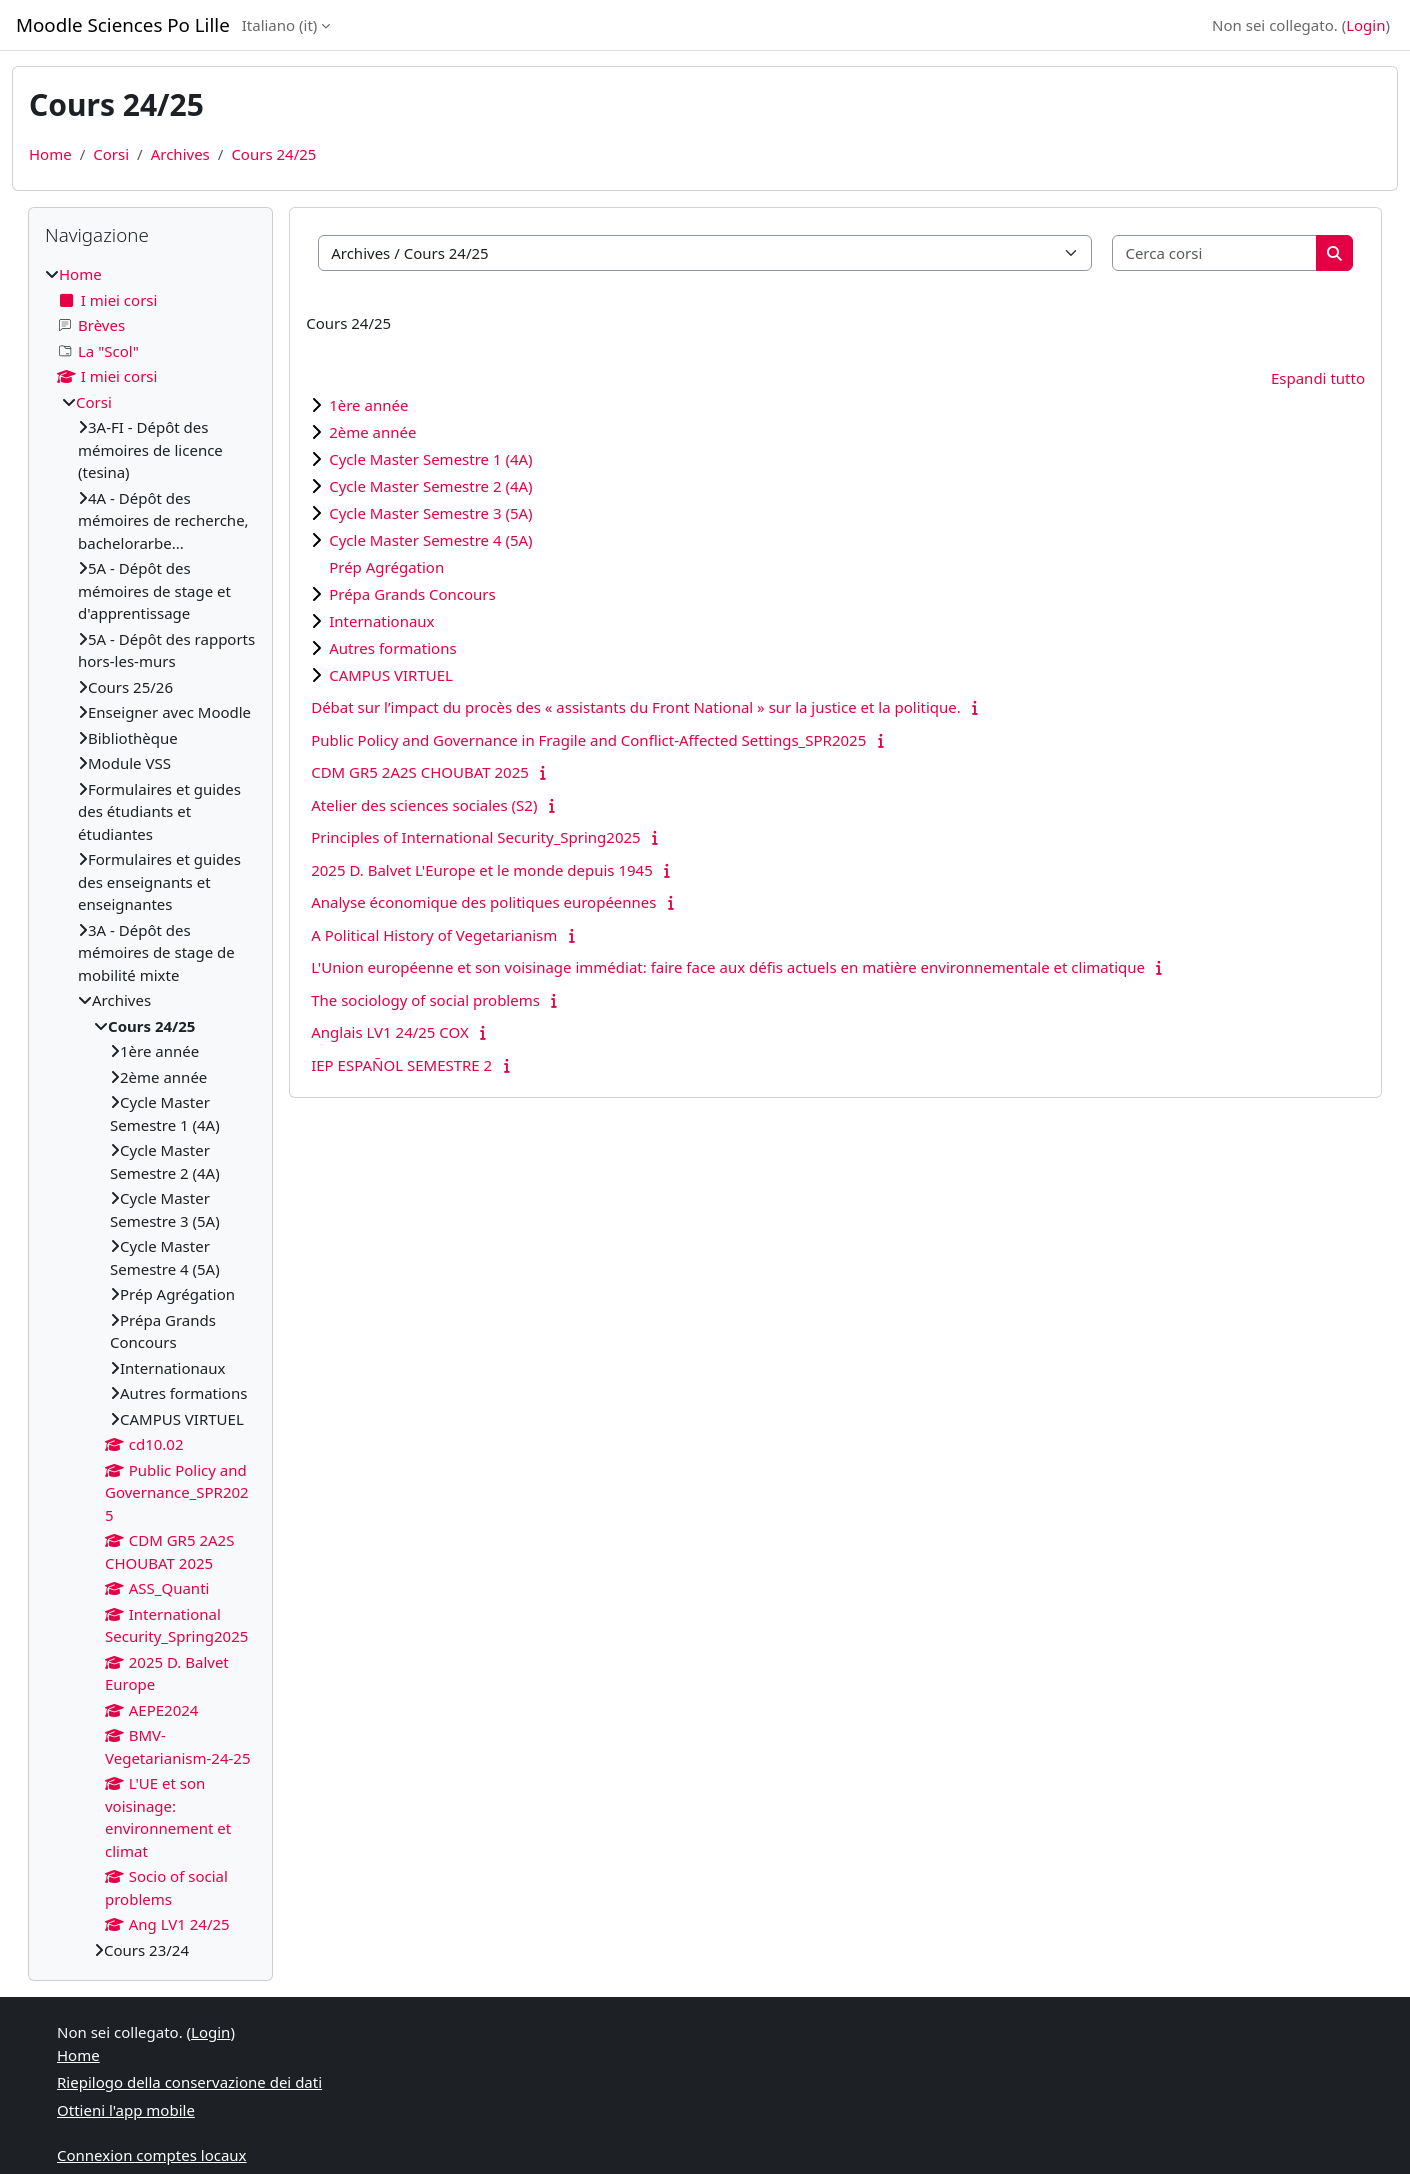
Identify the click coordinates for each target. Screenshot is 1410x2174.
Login (1365, 25)
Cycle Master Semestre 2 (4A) (430, 486)
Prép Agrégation (386, 567)
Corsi (111, 154)
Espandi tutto (1318, 378)
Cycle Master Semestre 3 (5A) (430, 513)
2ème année (372, 432)
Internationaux (381, 621)
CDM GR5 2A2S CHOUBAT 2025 (420, 772)
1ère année (368, 405)
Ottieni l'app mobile (126, 2110)
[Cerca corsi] (1215, 253)
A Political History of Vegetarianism (434, 935)
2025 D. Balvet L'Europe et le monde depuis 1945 (482, 870)
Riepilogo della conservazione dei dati (189, 2082)
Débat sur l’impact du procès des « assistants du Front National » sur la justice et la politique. (636, 707)
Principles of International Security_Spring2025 (475, 837)
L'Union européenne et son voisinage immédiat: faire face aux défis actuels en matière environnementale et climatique (728, 967)
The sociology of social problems (425, 1000)
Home (50, 154)
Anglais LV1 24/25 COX (390, 1032)
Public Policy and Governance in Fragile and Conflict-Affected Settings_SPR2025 (588, 740)
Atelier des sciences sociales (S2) (424, 805)
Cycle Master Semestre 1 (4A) (430, 459)
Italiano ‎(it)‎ (280, 25)
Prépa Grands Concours (412, 594)
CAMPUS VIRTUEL (391, 675)
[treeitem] (150, 1112)
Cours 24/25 (273, 154)
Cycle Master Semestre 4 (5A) (430, 540)
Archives (180, 154)
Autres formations (392, 648)
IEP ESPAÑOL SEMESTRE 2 (401, 1065)
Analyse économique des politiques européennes (483, 902)
